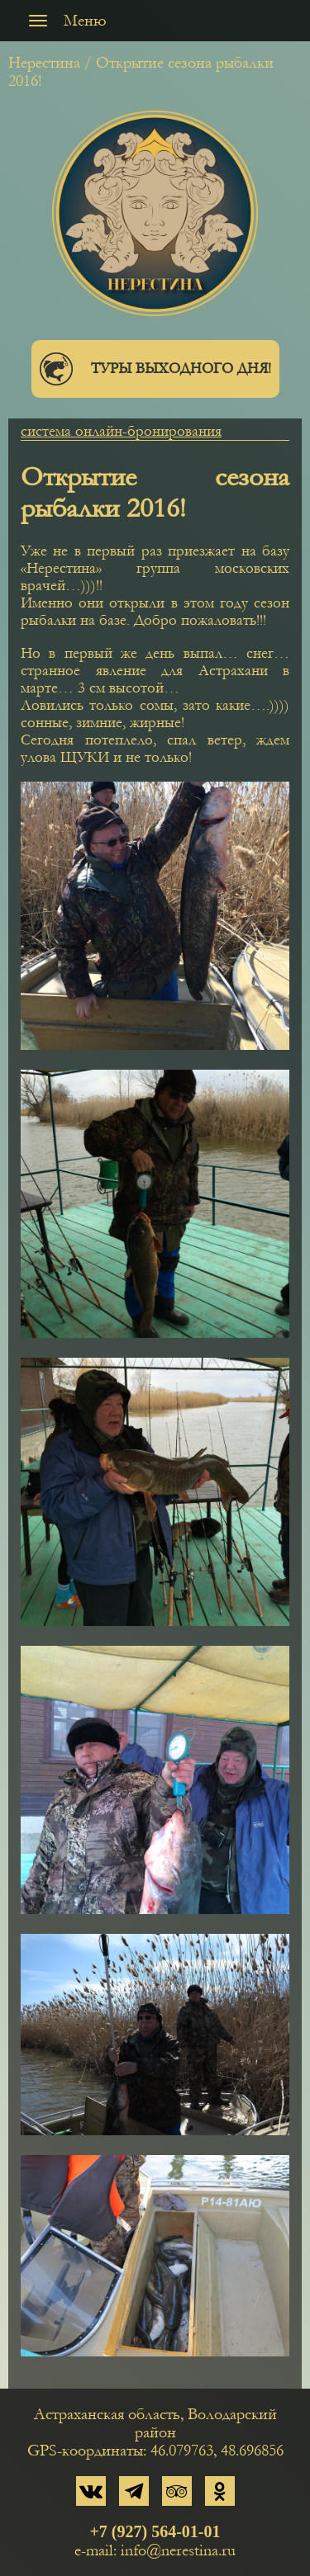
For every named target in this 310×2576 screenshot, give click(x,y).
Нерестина (44, 63)
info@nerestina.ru (178, 2550)
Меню (64, 20)
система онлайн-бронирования (121, 431)
